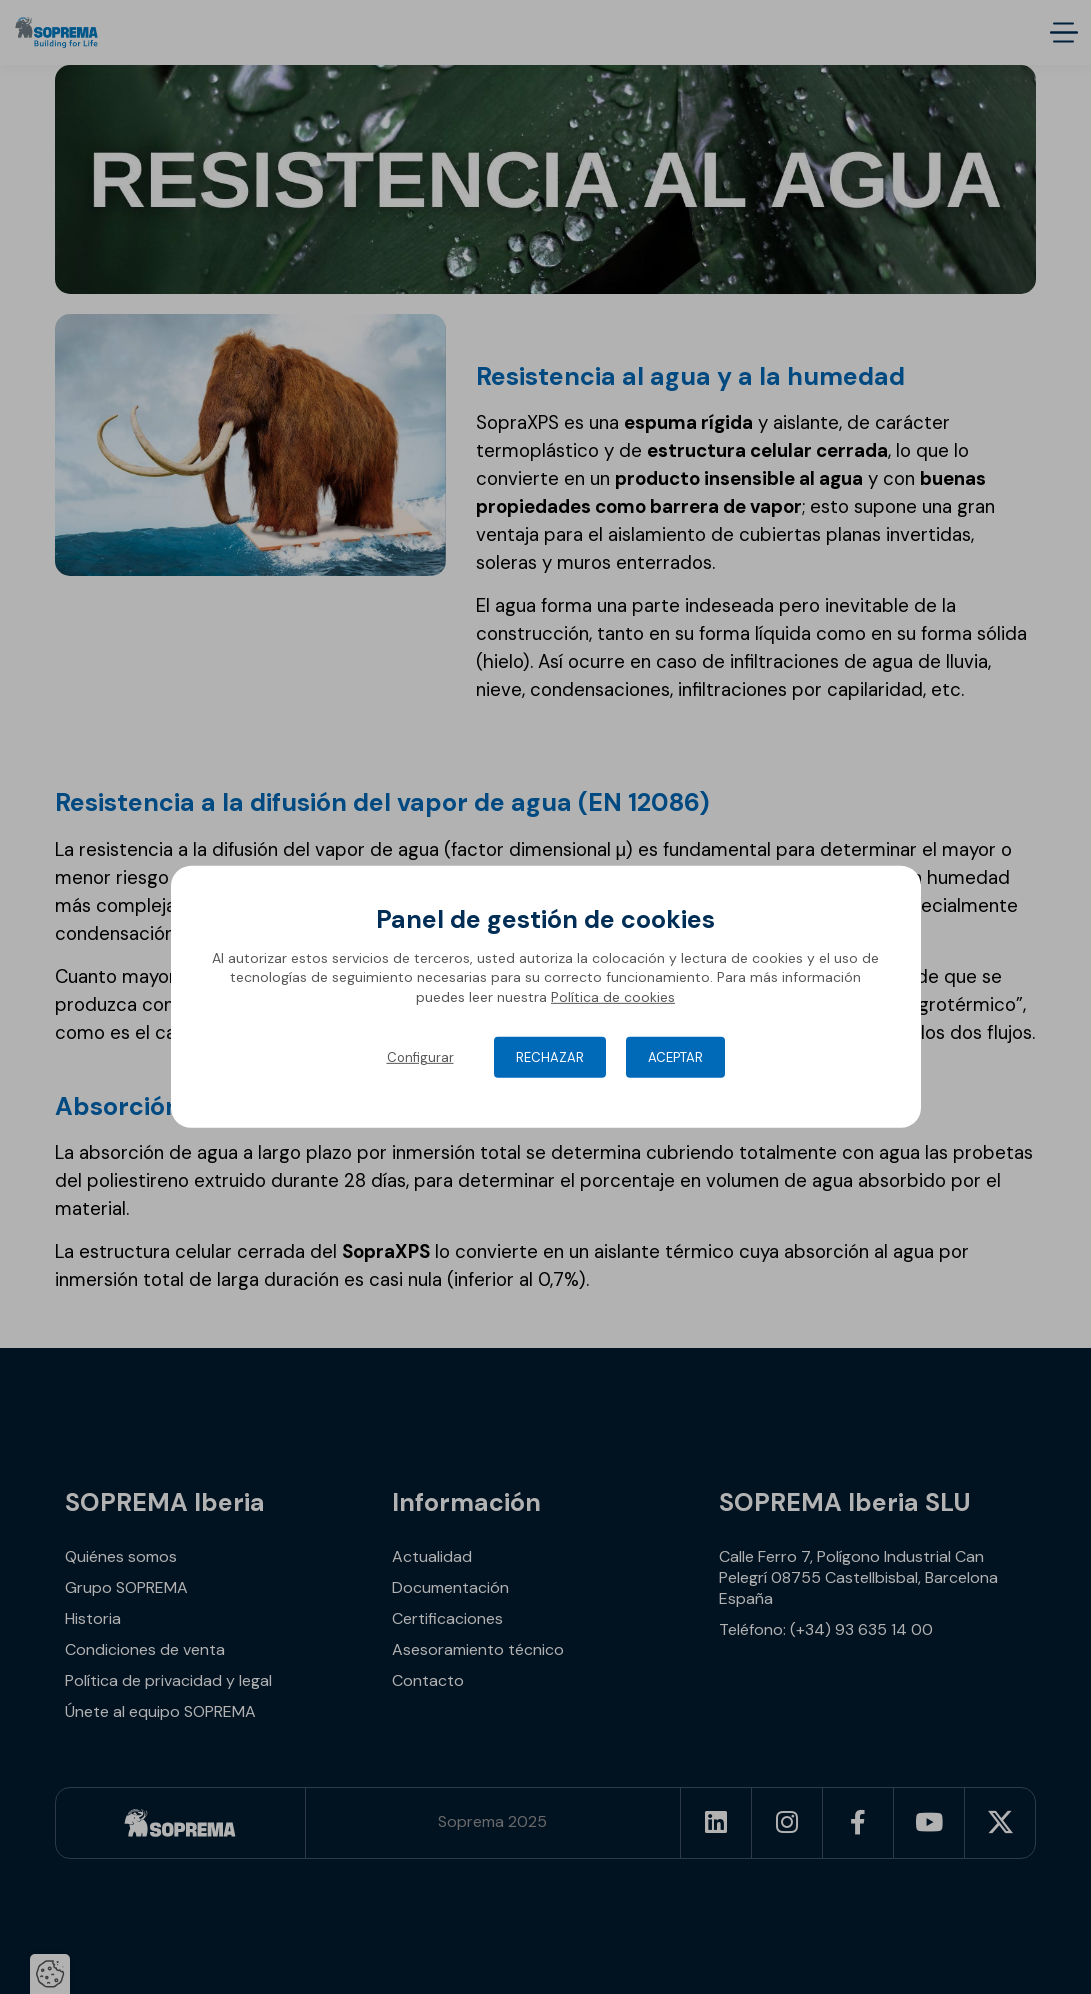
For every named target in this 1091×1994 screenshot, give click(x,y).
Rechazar (550, 1057)
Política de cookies (613, 997)
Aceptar (675, 1057)
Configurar (420, 1057)
